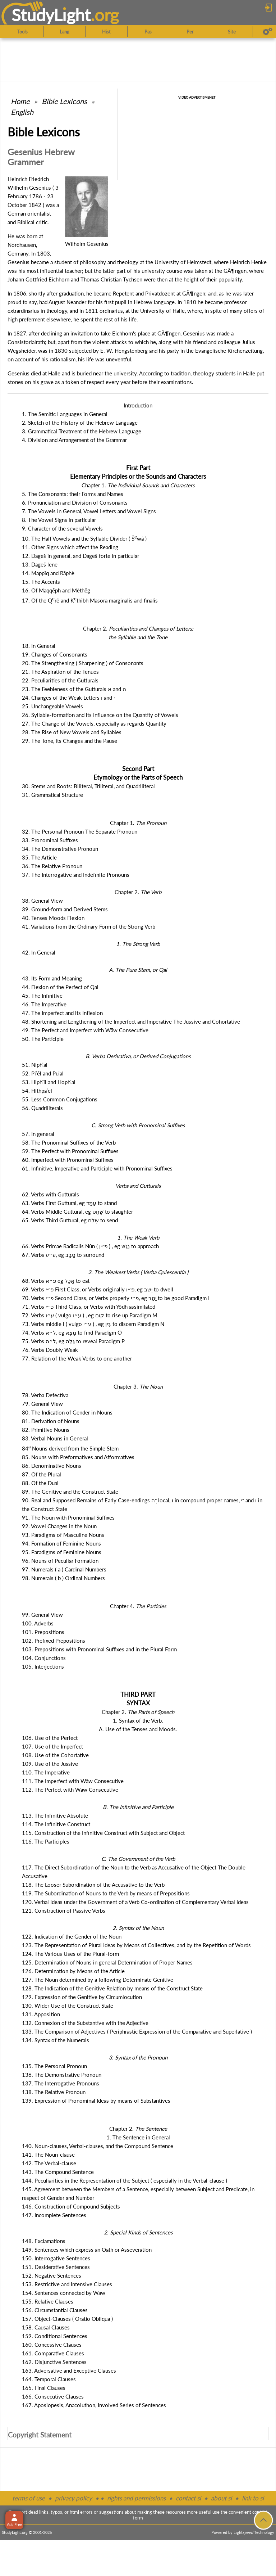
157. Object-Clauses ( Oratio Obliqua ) (67, 2318)
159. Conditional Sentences (54, 2336)
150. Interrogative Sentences (56, 2258)
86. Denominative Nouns (51, 1465)
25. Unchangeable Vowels (52, 706)
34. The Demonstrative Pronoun (60, 848)
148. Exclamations (43, 2241)
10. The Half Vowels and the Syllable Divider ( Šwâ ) (84, 538)
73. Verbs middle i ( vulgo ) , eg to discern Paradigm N (93, 1324)
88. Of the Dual (40, 1483)
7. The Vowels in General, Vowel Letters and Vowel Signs (89, 511)
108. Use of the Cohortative (55, 1755)
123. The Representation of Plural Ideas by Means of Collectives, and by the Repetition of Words (136, 1945)
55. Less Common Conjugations (59, 1099)
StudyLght (51, 15)
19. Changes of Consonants (54, 654)
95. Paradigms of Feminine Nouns (61, 1552)
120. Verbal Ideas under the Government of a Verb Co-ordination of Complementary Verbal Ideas (135, 1902)
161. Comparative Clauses (53, 2353)
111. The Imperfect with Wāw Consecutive (73, 1781)
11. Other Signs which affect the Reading (70, 547)
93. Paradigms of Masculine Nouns (63, 1534)
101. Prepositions (43, 1632)
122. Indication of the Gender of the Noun (71, 1936)
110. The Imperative (46, 1772)
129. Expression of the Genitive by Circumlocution (82, 1997)
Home (20, 101)
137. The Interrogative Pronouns (60, 2083)
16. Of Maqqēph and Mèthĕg (56, 590)
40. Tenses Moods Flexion (53, 918)
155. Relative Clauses (47, 2301)
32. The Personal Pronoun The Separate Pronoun (79, 831)
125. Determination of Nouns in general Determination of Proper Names (107, 1962)
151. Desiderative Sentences (56, 2267)
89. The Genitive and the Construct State (70, 1491)
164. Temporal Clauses (49, 2379)
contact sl (188, 2498)
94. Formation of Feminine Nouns (61, 1543)
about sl (221, 2498)
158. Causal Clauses (46, 2327)
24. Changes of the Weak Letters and (68, 697)
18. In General (38, 645)
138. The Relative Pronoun (54, 2092)
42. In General (38, 952)
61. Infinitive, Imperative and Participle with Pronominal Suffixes (97, 1168)
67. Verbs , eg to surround (63, 1254)
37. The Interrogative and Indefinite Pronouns (75, 874)
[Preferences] (267, 31)
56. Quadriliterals (42, 1108)
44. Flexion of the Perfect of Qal (60, 987)
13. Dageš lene (40, 564)
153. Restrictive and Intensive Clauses (67, 2284)
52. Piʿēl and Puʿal (43, 1073)
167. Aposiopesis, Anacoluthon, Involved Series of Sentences (94, 2405)
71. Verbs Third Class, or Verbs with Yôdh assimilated (88, 1306)
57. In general (38, 1134)
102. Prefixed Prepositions (53, 1640)
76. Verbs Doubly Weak (50, 1349)
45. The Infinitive (42, 995)
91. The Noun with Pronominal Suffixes (68, 1517)
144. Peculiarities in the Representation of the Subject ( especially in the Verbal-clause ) (124, 2180)
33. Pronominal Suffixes (50, 840)
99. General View (42, 1614)
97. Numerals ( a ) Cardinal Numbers (64, 1569)
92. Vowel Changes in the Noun (59, 1526)
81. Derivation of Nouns (50, 1421)
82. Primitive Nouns (45, 1429)
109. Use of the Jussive (50, 1763)
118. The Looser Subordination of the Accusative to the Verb (93, 1884)
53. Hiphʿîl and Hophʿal (48, 1082)
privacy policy (73, 2498)
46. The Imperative (44, 1004)
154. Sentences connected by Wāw (63, 2292)
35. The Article (39, 857)
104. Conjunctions (44, 1658)
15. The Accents (41, 581)
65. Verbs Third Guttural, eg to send (70, 1220)
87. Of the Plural (41, 1474)
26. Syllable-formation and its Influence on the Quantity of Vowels (100, 715)
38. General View (42, 900)
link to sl (253, 2498)
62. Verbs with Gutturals (50, 1194)
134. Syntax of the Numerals (55, 2040)
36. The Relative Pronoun (52, 866)
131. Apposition (41, 2014)
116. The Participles (45, 1841)
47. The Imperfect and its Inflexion (62, 1013)
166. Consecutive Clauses (53, 2396)
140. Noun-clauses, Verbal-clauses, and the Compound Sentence (97, 2146)
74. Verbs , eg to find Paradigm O (72, 1332)
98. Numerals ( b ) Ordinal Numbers (63, 1578)
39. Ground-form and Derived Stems (65, 909)
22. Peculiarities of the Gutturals (60, 680)
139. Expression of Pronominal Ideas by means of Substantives (96, 2100)
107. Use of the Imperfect (52, 1746)
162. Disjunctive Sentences (54, 2362)
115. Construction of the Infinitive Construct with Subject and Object (103, 1833)
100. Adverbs (38, 1623)
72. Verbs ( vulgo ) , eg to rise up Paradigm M (89, 1315)
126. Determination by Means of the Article (73, 1971)
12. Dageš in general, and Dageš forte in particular (80, 555)
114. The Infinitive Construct (56, 1824)
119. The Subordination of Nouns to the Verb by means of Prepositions (106, 1893)
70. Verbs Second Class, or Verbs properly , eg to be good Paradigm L (116, 1298)
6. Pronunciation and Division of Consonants (75, 502)
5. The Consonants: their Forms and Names (72, 494)
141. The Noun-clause (48, 2154)
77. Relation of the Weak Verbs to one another (77, 1358)
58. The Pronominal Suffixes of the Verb (69, 1142)
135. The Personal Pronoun (54, 2066)
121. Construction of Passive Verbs (63, 1910)
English (22, 112)
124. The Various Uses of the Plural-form (70, 1953)
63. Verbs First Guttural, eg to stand (69, 1203)
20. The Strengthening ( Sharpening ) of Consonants (82, 663)
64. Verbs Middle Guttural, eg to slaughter (77, 1211)
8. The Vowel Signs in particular (59, 519)
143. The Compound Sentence (58, 2172)
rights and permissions (136, 2498)
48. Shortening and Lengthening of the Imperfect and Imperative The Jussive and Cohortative (131, 1021)
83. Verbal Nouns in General (55, 1438)
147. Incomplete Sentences (54, 2215)
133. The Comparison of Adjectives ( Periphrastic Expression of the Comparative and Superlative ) (137, 2031)
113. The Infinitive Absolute (55, 1815)
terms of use (28, 2498)
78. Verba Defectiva (45, 1395)
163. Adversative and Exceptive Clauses (69, 2370)
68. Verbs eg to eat (55, 1280)
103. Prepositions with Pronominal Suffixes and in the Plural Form (99, 1649)
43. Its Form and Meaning (52, 978)
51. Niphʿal (34, 1064)
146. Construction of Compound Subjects (71, 2206)
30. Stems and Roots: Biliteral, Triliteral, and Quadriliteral (88, 786)
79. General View (42, 1403)
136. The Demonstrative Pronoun (61, 2074)
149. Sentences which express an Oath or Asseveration (87, 2249)
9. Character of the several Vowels (62, 528)
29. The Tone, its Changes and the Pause (69, 740)
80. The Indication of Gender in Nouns (67, 1412)
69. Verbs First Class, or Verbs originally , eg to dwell (97, 1289)
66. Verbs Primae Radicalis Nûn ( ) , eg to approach (90, 1246)
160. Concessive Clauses (52, 2344)
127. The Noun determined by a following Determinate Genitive (97, 1979)
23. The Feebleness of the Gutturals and (74, 689)
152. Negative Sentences (51, 2275)
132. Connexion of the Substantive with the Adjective (85, 2023)
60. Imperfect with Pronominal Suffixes (68, 1159)
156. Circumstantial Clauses (55, 2310)
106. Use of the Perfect (50, 1737)
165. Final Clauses (43, 2388)
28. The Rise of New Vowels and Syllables (71, 732)
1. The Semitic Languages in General (64, 414)
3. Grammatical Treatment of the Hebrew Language (81, 431)
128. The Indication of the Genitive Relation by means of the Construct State (112, 1988)
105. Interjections (43, 1666)
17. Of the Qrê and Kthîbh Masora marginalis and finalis (90, 600)
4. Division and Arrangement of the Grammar (74, 440)
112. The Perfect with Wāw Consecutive (70, 1789)
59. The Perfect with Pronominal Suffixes (70, 1151)
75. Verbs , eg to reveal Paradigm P (73, 1341)
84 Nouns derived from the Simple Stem (70, 1448)
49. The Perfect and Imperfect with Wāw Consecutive (85, 1030)
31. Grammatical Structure (52, 794)
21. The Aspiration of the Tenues (60, 671)
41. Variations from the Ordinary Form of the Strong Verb (88, 926)
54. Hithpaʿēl (37, 1090)
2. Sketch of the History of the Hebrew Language (80, 422)
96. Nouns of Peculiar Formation (60, 1560)
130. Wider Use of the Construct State (67, 2005)
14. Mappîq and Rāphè (48, 573)
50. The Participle (43, 1039)
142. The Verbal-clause (49, 2163)
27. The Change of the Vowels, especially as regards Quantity (94, 723)
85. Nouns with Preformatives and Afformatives (78, 1457)
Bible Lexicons (64, 101)
